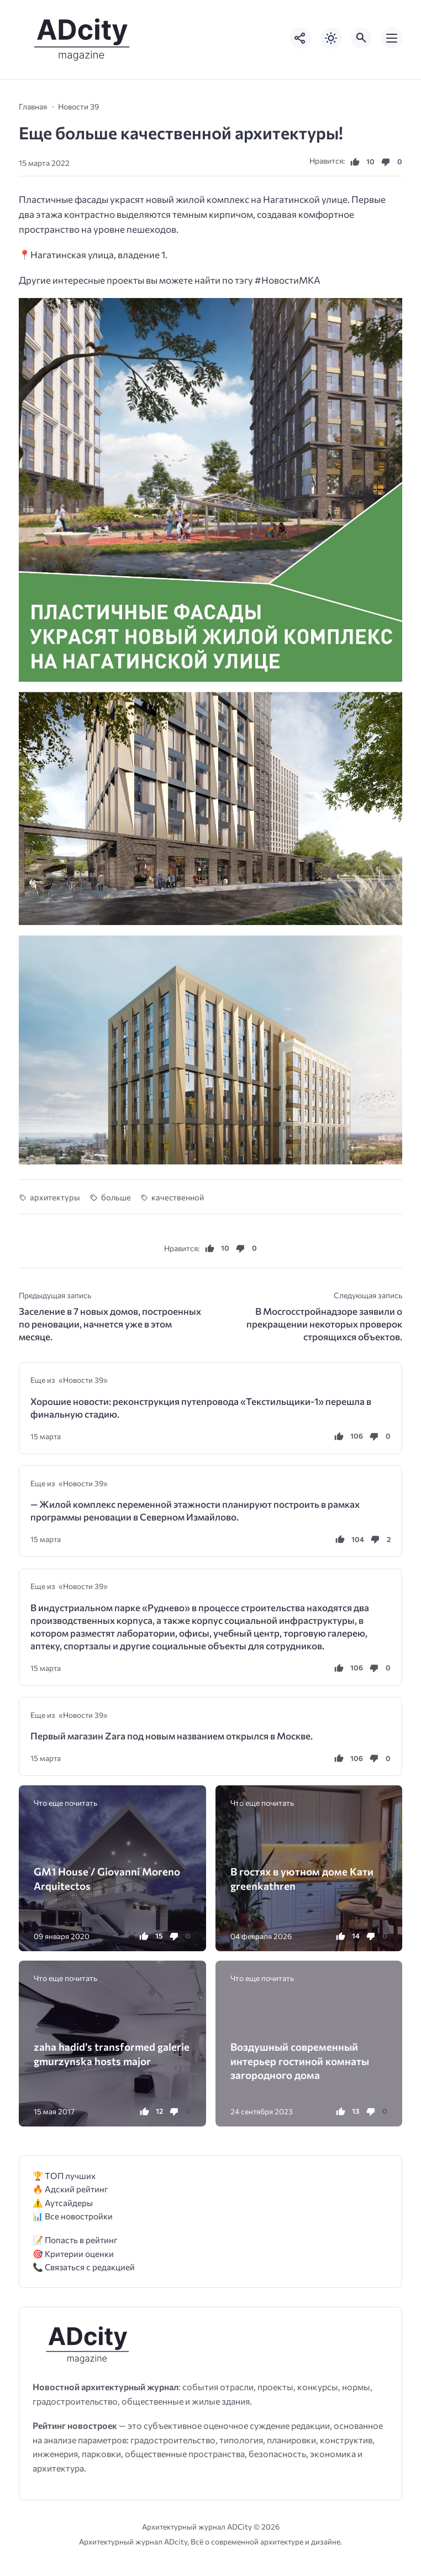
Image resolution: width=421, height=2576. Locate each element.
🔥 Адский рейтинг (70, 2188)
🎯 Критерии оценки (73, 2253)
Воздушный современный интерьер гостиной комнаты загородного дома (299, 2060)
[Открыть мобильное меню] (391, 38)
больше (116, 1197)
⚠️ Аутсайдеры (63, 2202)
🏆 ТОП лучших (64, 2175)
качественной (177, 1197)
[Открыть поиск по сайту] (361, 38)
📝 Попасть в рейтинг (75, 2239)
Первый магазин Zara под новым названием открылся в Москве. (171, 1736)
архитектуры (55, 1197)
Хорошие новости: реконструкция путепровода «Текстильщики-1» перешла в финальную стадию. (200, 1408)
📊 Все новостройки (73, 2216)
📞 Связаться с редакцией (84, 2266)
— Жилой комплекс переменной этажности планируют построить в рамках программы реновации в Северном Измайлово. (195, 1510)
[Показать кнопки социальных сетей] (300, 38)
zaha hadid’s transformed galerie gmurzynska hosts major (112, 2053)
